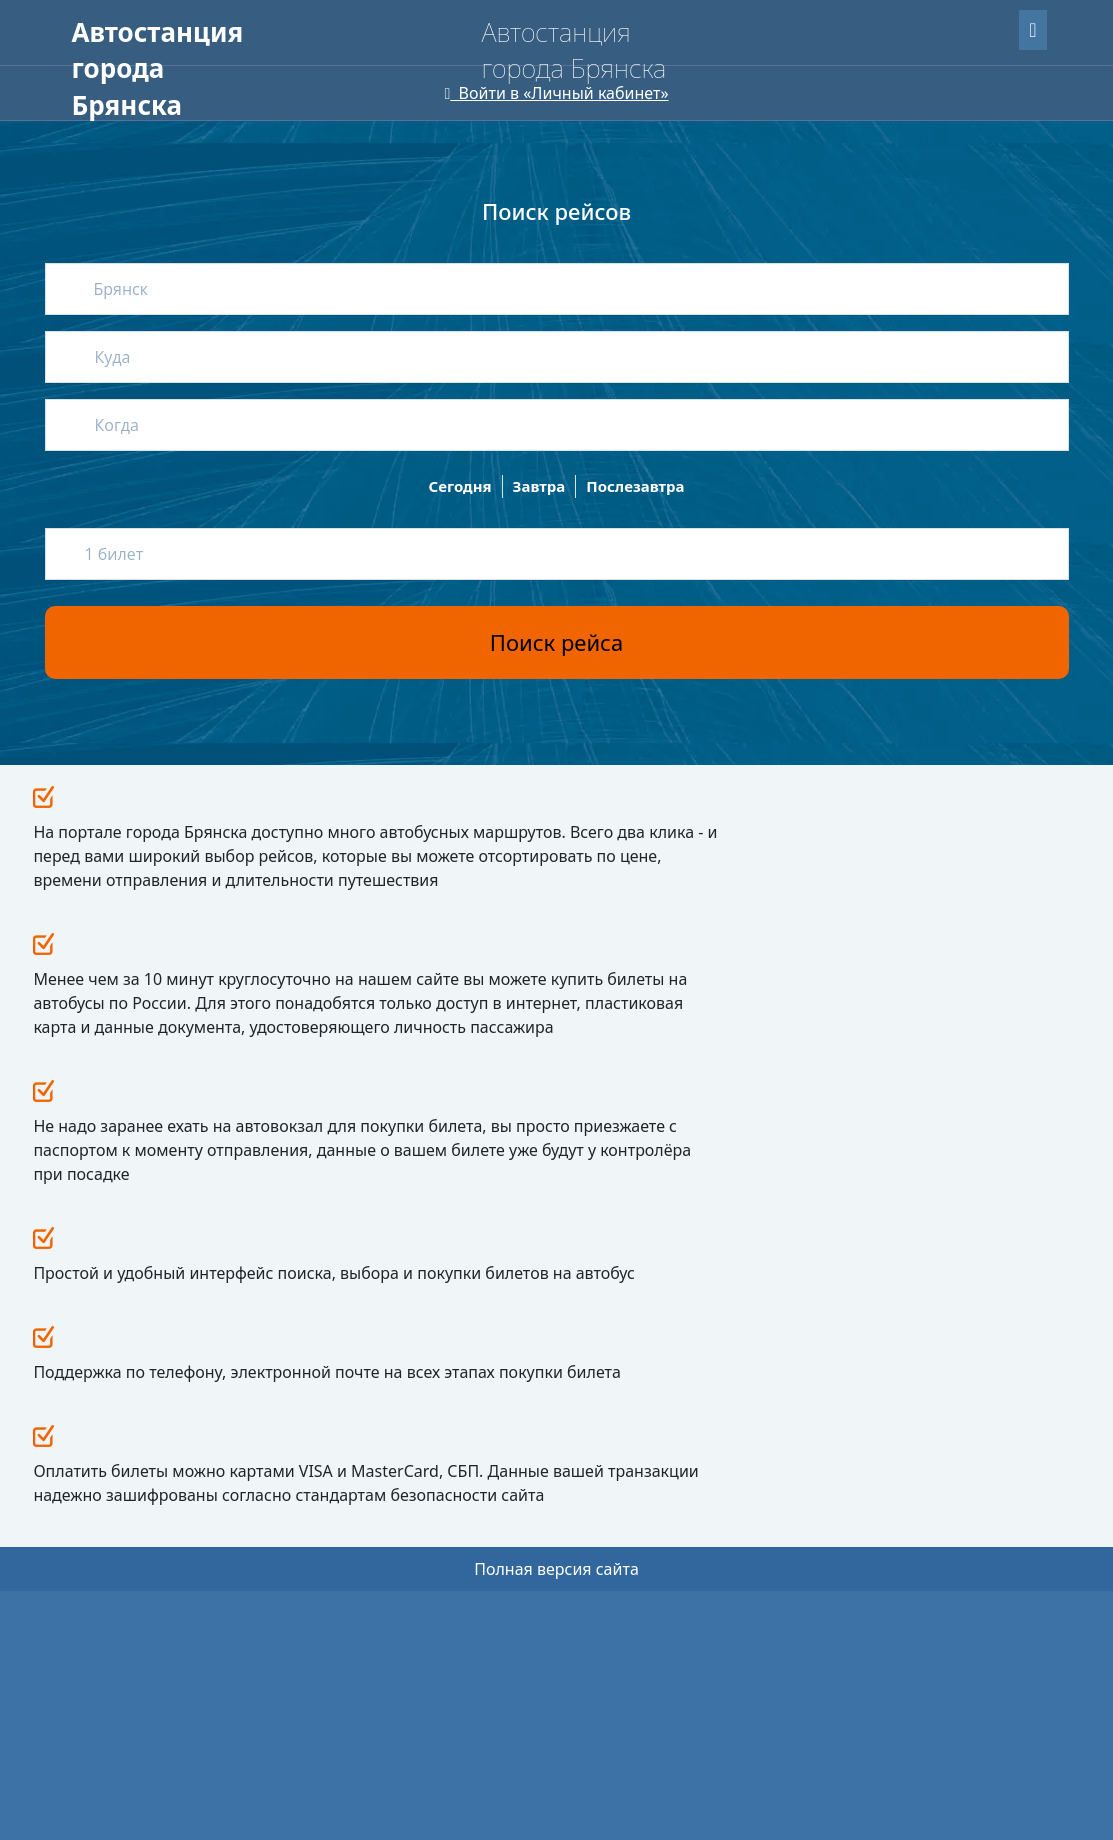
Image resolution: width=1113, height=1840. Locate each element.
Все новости (786, 835)
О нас (313, 70)
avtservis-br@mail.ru (786, 1492)
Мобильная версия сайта (155, 1780)
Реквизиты (534, 1448)
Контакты (535, 1506)
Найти (997, 215)
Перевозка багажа (380, 1520)
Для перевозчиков (437, 70)
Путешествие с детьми (393, 1460)
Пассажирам (213, 70)
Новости (531, 1370)
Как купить (358, 1400)
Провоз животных (380, 1490)
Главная (103, 70)
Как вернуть (362, 1430)
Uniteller (204, 1725)
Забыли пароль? (915, 26)
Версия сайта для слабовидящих (194, 110)
